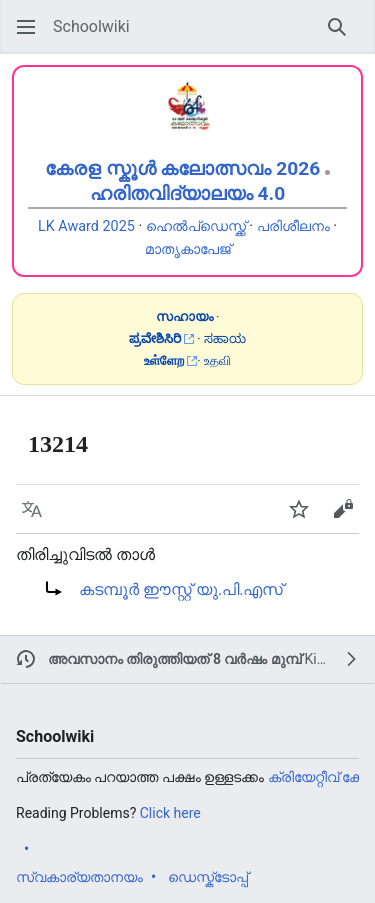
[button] (26, 27)
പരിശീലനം (293, 226)
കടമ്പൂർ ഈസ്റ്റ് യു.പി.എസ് (181, 589)
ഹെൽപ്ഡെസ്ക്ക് (196, 226)
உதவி (217, 360)
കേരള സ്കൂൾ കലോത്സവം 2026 (182, 168)
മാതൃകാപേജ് (188, 249)
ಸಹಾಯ (225, 338)
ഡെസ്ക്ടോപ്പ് (208, 877)
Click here (170, 813)
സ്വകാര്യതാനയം (79, 877)
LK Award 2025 (86, 226)
